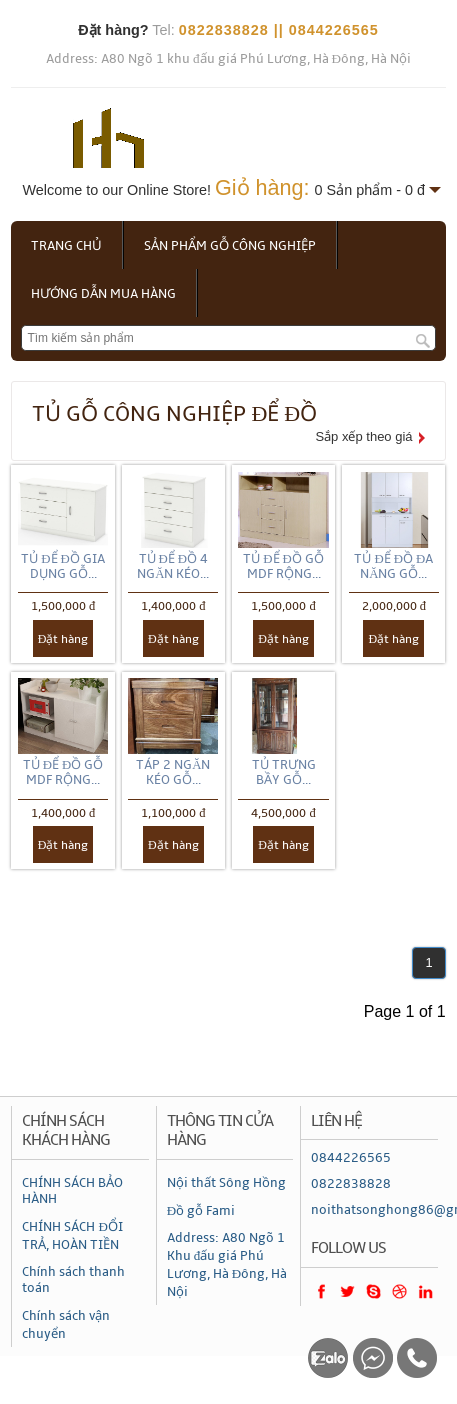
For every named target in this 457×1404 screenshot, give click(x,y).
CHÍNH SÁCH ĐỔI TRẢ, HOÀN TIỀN (72, 1236)
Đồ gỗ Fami (201, 1211)
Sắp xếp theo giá (363, 436)
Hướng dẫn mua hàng (103, 294)
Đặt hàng (63, 639)
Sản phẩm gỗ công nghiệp (230, 246)
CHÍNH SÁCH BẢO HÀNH (72, 1191)
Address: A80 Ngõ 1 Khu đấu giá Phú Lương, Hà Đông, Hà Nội (227, 1265)
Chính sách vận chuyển (66, 1325)
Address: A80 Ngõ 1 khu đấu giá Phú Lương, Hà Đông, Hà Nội (228, 59)
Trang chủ (66, 246)
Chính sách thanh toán (73, 1280)
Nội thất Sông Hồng (226, 1183)
